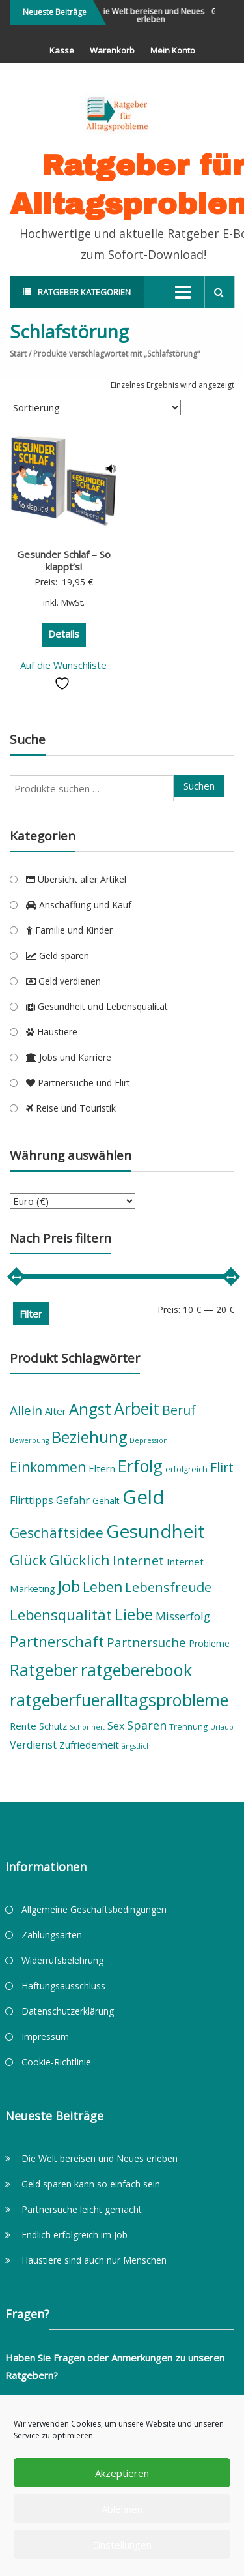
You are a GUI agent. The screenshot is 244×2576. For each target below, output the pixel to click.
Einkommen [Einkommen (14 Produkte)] (48, 1467)
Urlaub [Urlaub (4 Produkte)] (222, 1727)
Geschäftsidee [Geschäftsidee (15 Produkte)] (56, 1532)
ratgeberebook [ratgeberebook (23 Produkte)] (136, 1670)
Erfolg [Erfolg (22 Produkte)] (140, 1466)
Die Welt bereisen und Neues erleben (157, 15)
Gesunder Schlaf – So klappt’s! (64, 561)
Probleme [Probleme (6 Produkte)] (209, 1643)
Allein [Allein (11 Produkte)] (26, 1410)
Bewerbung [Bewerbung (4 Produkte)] (29, 1440)
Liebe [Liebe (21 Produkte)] (134, 1614)
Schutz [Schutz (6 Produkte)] (53, 1726)
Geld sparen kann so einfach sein (90, 2184)
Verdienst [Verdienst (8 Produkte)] (33, 1745)
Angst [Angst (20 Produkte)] (90, 1408)
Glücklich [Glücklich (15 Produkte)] (79, 1559)
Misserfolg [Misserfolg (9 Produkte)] (183, 1615)
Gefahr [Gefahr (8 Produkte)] (73, 1500)
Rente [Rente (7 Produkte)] (23, 1725)
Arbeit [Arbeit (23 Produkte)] (136, 1408)
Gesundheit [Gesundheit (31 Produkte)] (155, 1530)
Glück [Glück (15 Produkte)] (28, 1559)
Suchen (199, 785)
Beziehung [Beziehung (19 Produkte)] (89, 1437)
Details (63, 633)
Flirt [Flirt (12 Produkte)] (222, 1467)
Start (18, 353)
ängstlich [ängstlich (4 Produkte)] (136, 1746)
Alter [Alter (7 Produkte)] (55, 1410)
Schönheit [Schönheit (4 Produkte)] (87, 1727)
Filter (31, 1313)
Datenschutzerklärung (67, 2011)
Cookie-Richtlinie (56, 2062)
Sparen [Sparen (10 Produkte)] (147, 1725)
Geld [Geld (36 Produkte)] (143, 1497)
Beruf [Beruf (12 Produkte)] (179, 1410)
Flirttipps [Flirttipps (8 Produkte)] (31, 1500)
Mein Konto (172, 50)
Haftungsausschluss (63, 1985)
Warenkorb (112, 50)
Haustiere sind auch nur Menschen (94, 2260)
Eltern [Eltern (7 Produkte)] (101, 1468)
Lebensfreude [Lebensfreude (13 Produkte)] (168, 1587)
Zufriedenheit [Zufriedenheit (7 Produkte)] (89, 1744)
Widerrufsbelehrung (62, 1960)
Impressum (45, 2036)
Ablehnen (122, 2508)
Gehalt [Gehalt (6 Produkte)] (106, 1500)
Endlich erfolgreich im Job (74, 2234)
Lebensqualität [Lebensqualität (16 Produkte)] (61, 1614)
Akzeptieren (122, 2473)
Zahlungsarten (51, 1935)
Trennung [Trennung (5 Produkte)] (188, 1726)
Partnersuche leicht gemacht (81, 2209)
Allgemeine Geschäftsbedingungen (94, 1909)
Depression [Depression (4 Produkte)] (148, 1440)
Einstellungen (122, 2544)
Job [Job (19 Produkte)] (69, 1586)
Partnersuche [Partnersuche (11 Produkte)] (146, 1642)
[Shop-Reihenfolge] (95, 407)
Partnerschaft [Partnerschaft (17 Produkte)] (57, 1641)
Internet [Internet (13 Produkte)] (138, 1560)
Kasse (61, 50)
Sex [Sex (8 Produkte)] (115, 1726)
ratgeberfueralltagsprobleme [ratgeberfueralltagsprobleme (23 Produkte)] (119, 1700)
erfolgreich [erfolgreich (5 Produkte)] (186, 1469)
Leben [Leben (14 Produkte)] (102, 1587)
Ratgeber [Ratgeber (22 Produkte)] (44, 1670)
